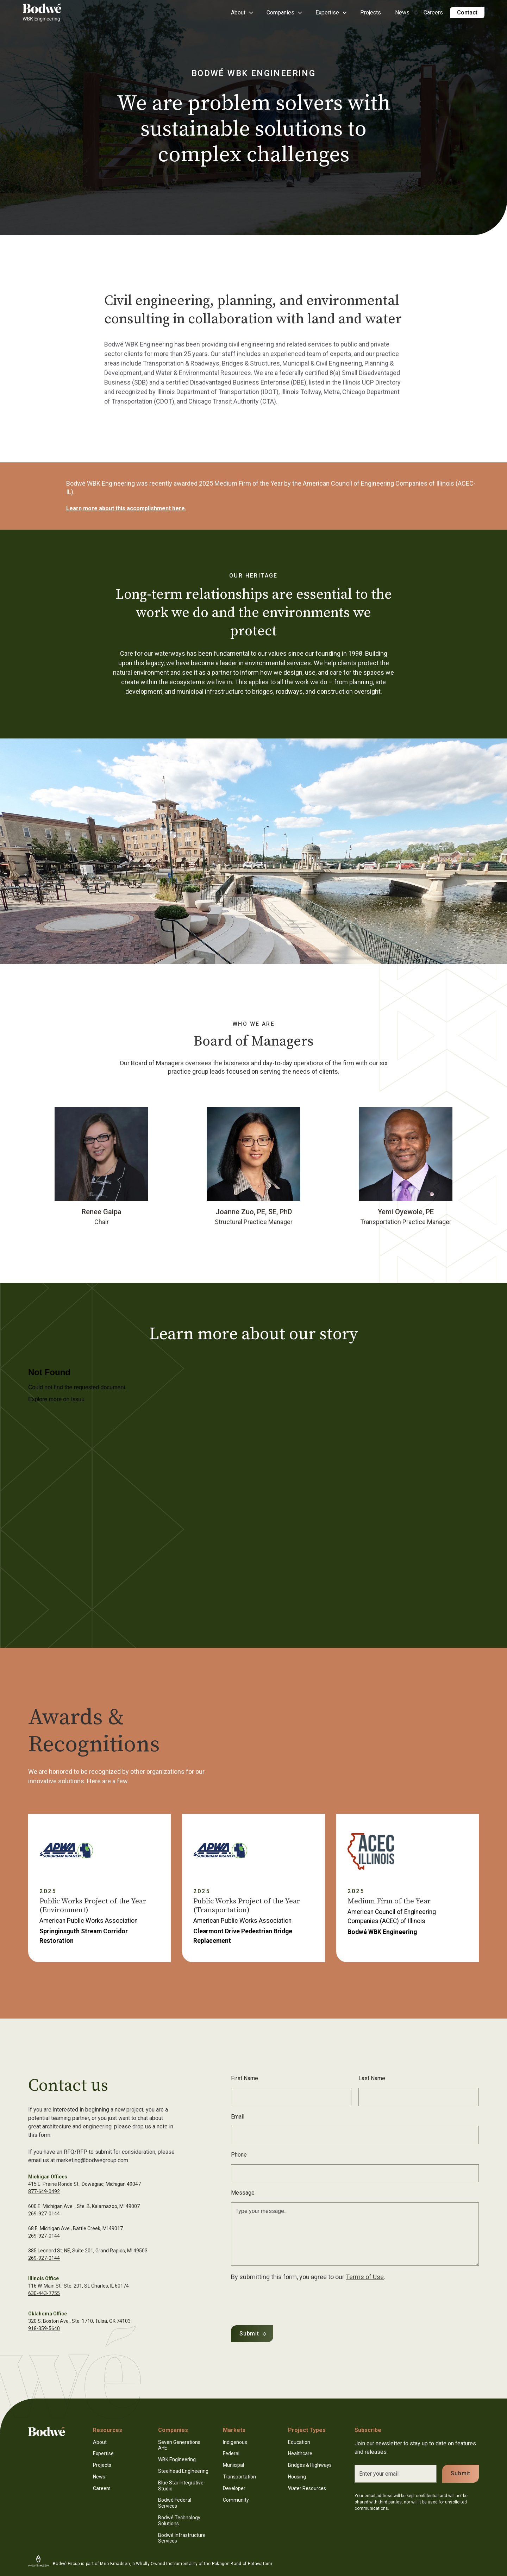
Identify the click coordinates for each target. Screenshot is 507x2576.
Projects (370, 12)
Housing (297, 2477)
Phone (239, 2154)
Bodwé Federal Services (174, 2503)
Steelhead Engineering (183, 2471)
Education (299, 2442)
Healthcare (300, 2453)
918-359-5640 (44, 2328)
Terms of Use (365, 2277)
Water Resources (307, 2488)
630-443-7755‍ (44, 2293)
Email (237, 2116)
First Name (244, 2078)
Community (236, 2500)
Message (243, 2192)
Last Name (371, 2078)
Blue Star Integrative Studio (181, 2485)
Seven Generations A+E (179, 2445)
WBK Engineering (177, 2459)
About (100, 2442)
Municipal (233, 2465)
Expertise (103, 2453)
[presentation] (284, 2301)
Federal (231, 2453)
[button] (241, 12)
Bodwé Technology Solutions (179, 2520)
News (402, 12)
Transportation (239, 2477)
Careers (433, 12)
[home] (42, 13)
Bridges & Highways (310, 2465)
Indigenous (235, 2442)
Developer (234, 2488)
